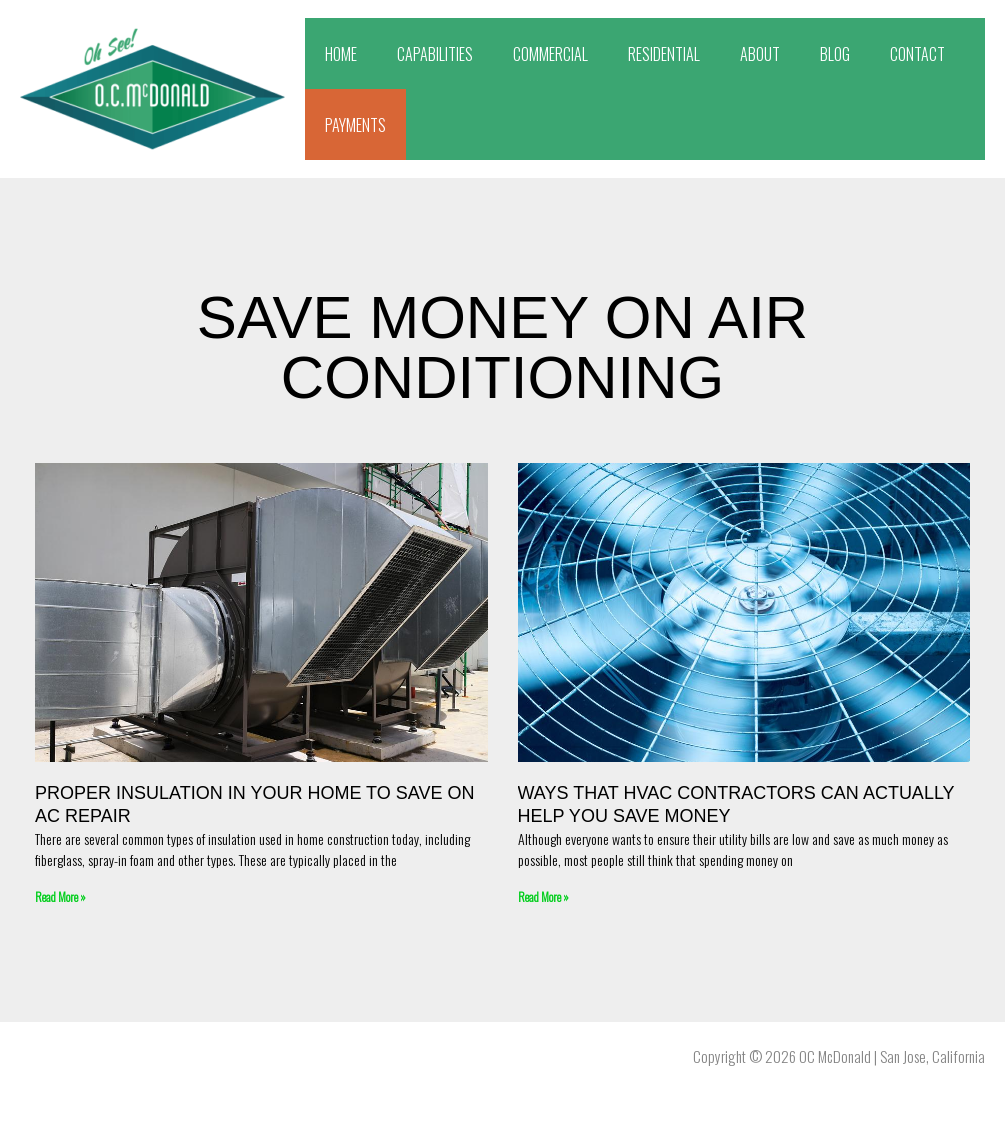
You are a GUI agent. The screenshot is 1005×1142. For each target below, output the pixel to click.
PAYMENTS (355, 125)
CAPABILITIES (435, 54)
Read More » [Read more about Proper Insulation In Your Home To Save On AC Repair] (60, 896)
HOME (341, 54)
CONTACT (917, 54)
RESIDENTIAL (664, 54)
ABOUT (760, 54)
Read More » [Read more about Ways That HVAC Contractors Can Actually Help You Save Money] (543, 896)
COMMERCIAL (550, 54)
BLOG (835, 54)
